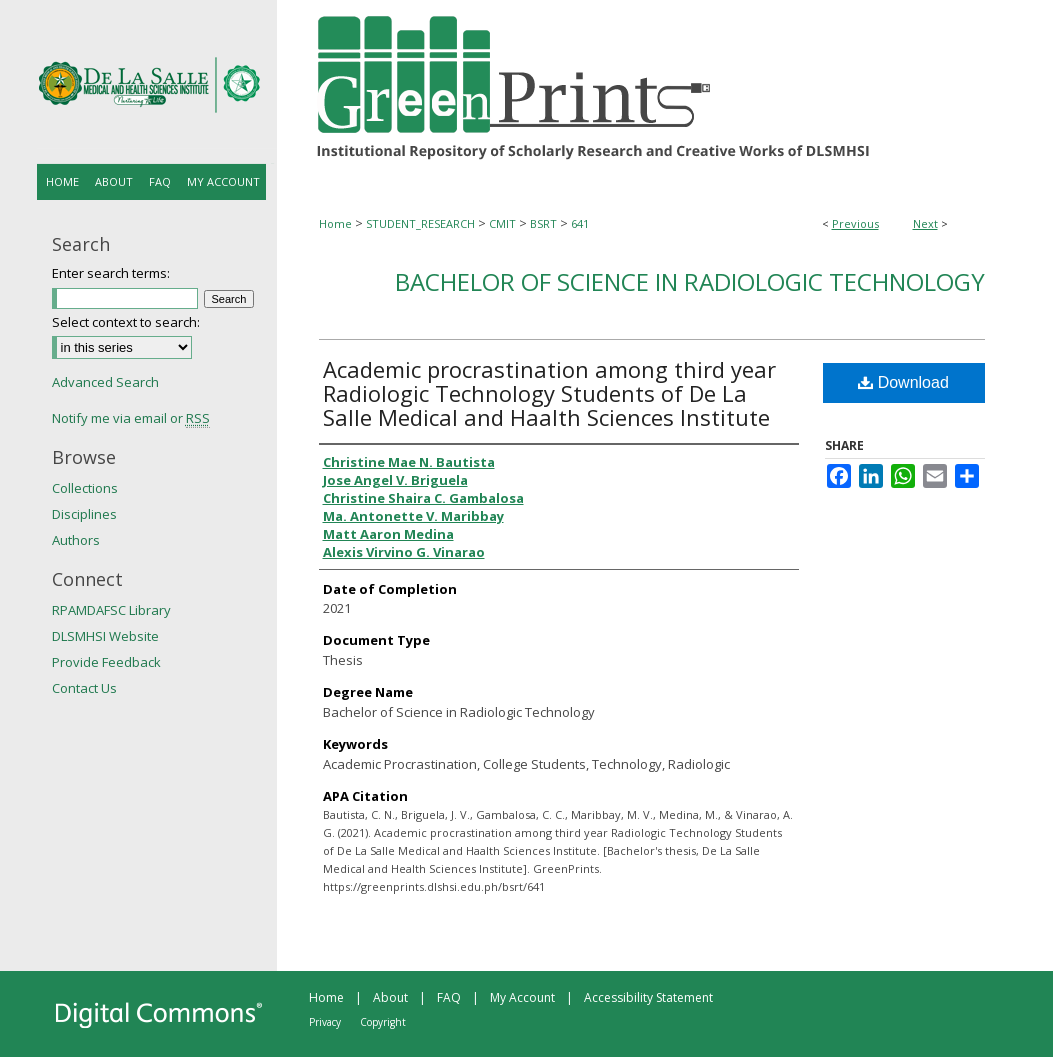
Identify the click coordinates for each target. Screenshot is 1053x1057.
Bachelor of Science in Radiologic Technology (690, 281)
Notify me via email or (131, 418)
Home (335, 223)
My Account (522, 997)
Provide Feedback (106, 662)
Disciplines (84, 514)
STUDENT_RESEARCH (420, 223)
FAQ (449, 997)
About (390, 997)
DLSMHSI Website (105, 636)
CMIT (502, 223)
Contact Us (84, 688)
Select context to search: (126, 322)
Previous (855, 223)
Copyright (383, 1022)
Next (925, 223)
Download (903, 382)
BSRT (543, 223)
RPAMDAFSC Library (111, 610)
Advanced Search (105, 382)
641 (580, 223)
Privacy (325, 1022)
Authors (76, 540)
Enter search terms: (111, 273)
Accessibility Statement (648, 997)
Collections (85, 488)
